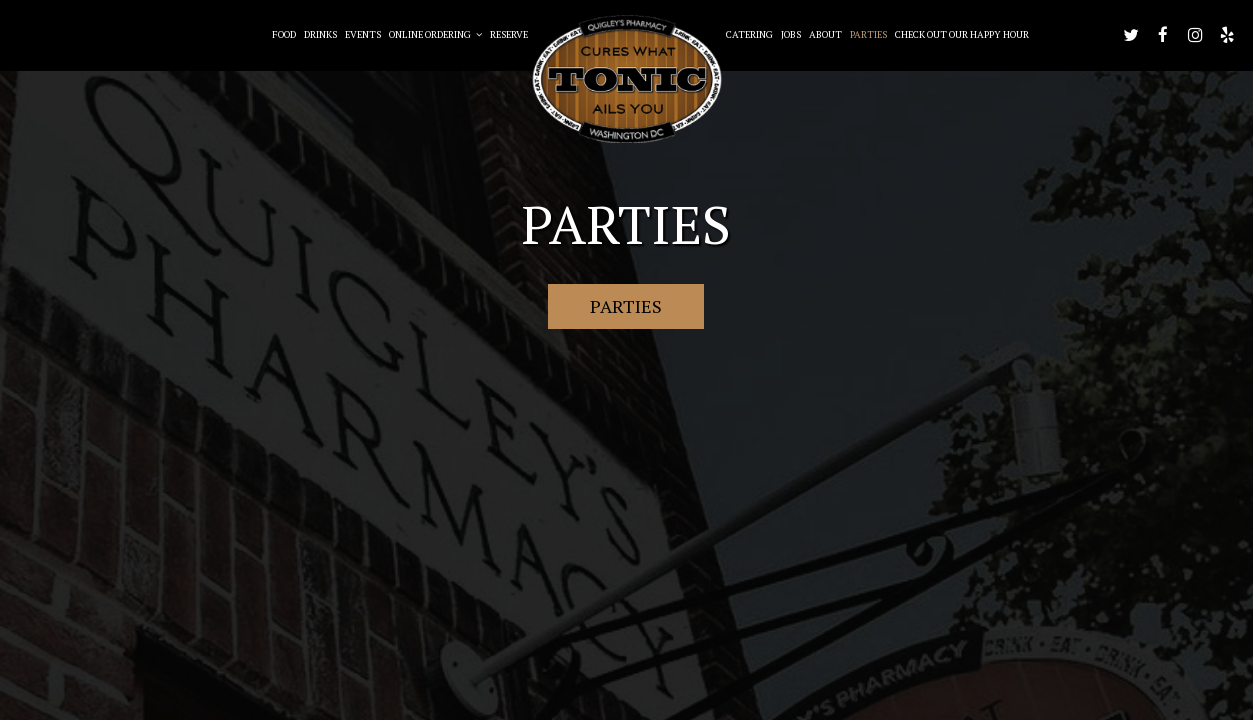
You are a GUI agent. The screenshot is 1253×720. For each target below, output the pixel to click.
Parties (868, 34)
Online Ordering (435, 34)
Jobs (791, 34)
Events (363, 34)
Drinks (320, 34)
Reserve (509, 34)
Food (284, 34)
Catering (749, 34)
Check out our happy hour (962, 34)
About (825, 34)
